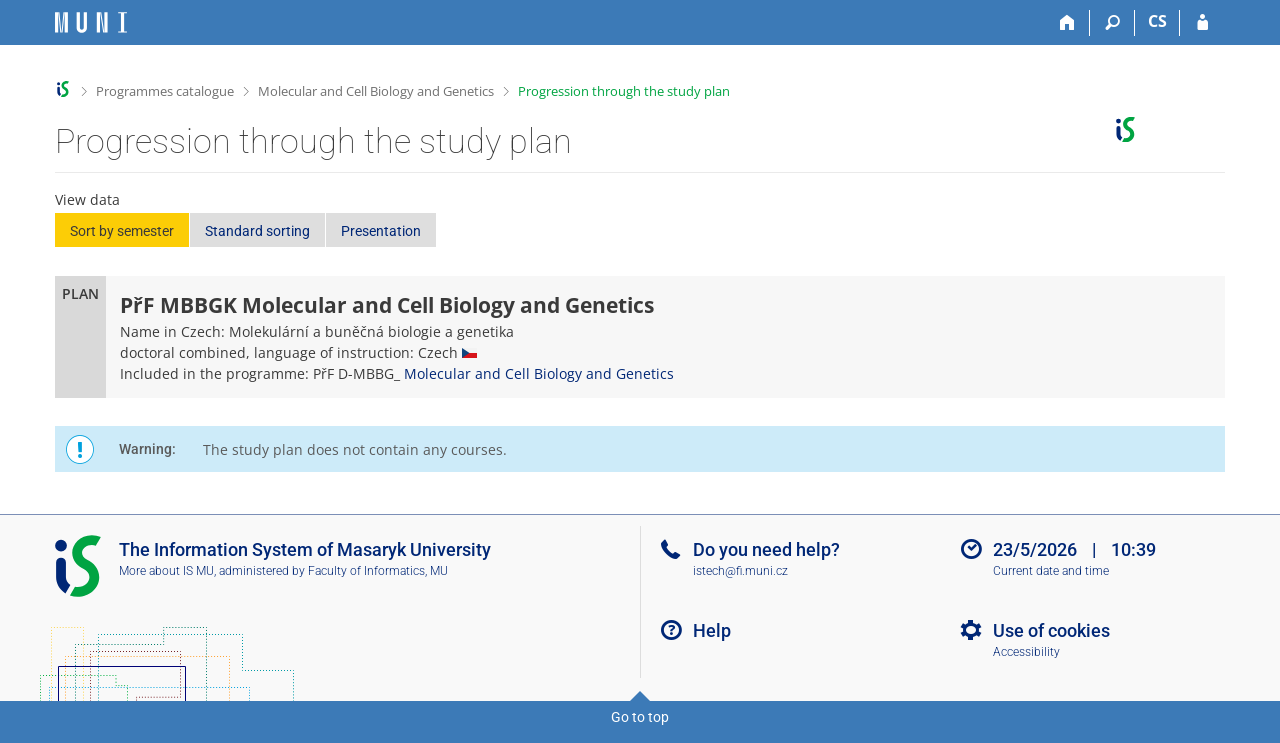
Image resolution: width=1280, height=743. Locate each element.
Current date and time (1051, 571)
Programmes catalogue (165, 91)
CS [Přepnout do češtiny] (1157, 21)
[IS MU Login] (1202, 23)
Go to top (640, 717)
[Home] (1067, 23)
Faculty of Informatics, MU (378, 571)
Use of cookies (1051, 630)
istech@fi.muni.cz (740, 571)
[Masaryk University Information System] (91, 22)
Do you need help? (766, 549)
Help (712, 630)
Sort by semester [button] (122, 231)
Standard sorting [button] (257, 231)
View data (87, 199)
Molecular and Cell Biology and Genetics (376, 91)
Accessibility (1026, 652)
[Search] (1112, 23)
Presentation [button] (381, 231)
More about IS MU (166, 571)
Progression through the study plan (624, 91)
